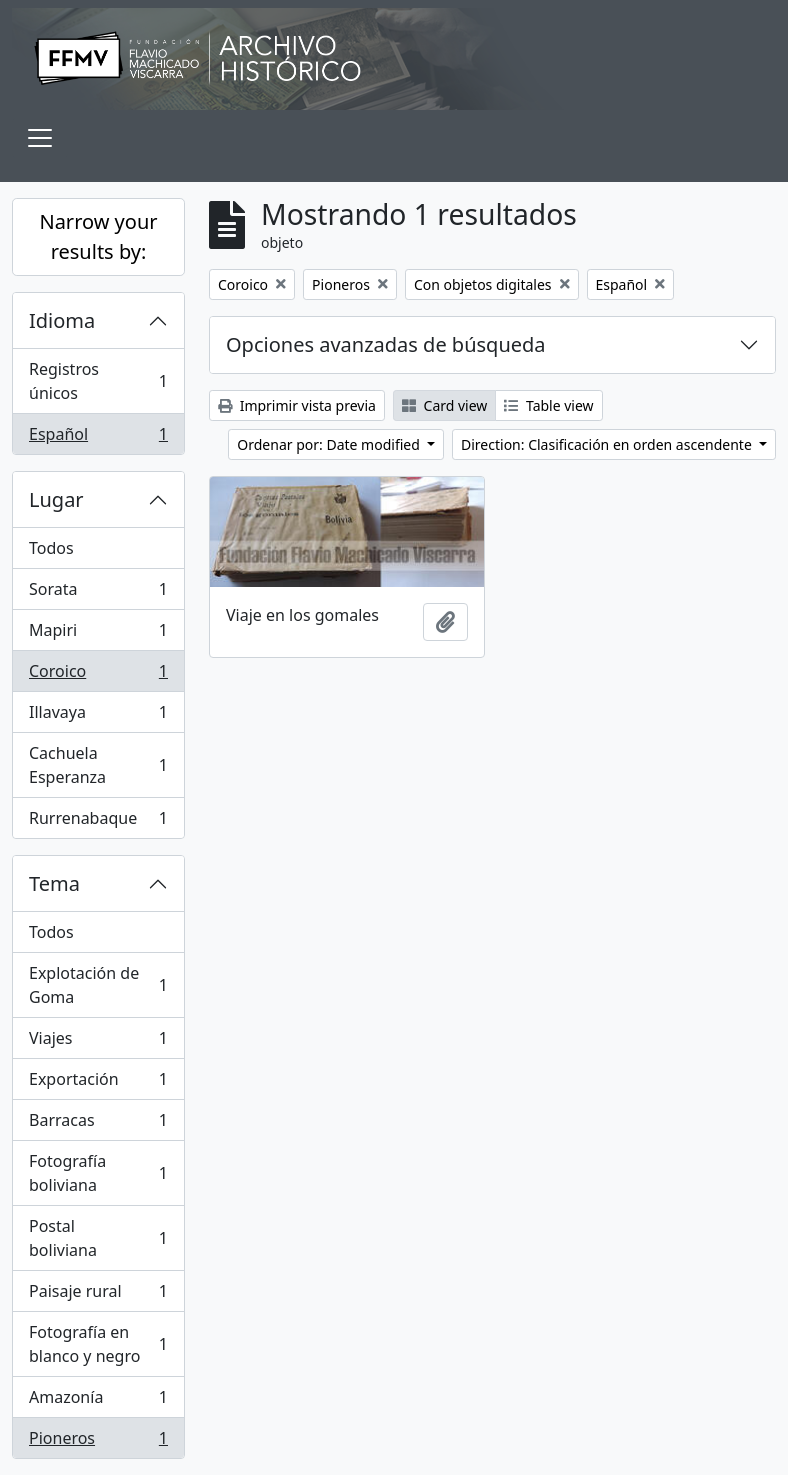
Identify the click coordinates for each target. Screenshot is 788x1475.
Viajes (98, 1042)
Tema (54, 883)
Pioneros (98, 1442)
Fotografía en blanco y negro (98, 1344)
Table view (548, 405)
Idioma (62, 320)
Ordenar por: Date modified (330, 444)
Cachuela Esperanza (98, 765)
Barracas (98, 1124)
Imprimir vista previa (297, 405)
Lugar (56, 499)
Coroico (98, 675)
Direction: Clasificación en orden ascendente (608, 444)
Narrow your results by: (98, 236)
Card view (444, 405)
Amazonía (98, 1401)
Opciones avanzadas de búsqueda (386, 344)
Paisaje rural (98, 1295)
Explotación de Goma (98, 985)
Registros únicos (98, 381)
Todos (51, 548)
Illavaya (98, 716)
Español (98, 438)
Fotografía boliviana (98, 1173)
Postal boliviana (98, 1238)
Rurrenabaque (98, 822)
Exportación (98, 1083)
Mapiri (98, 634)
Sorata (98, 593)
